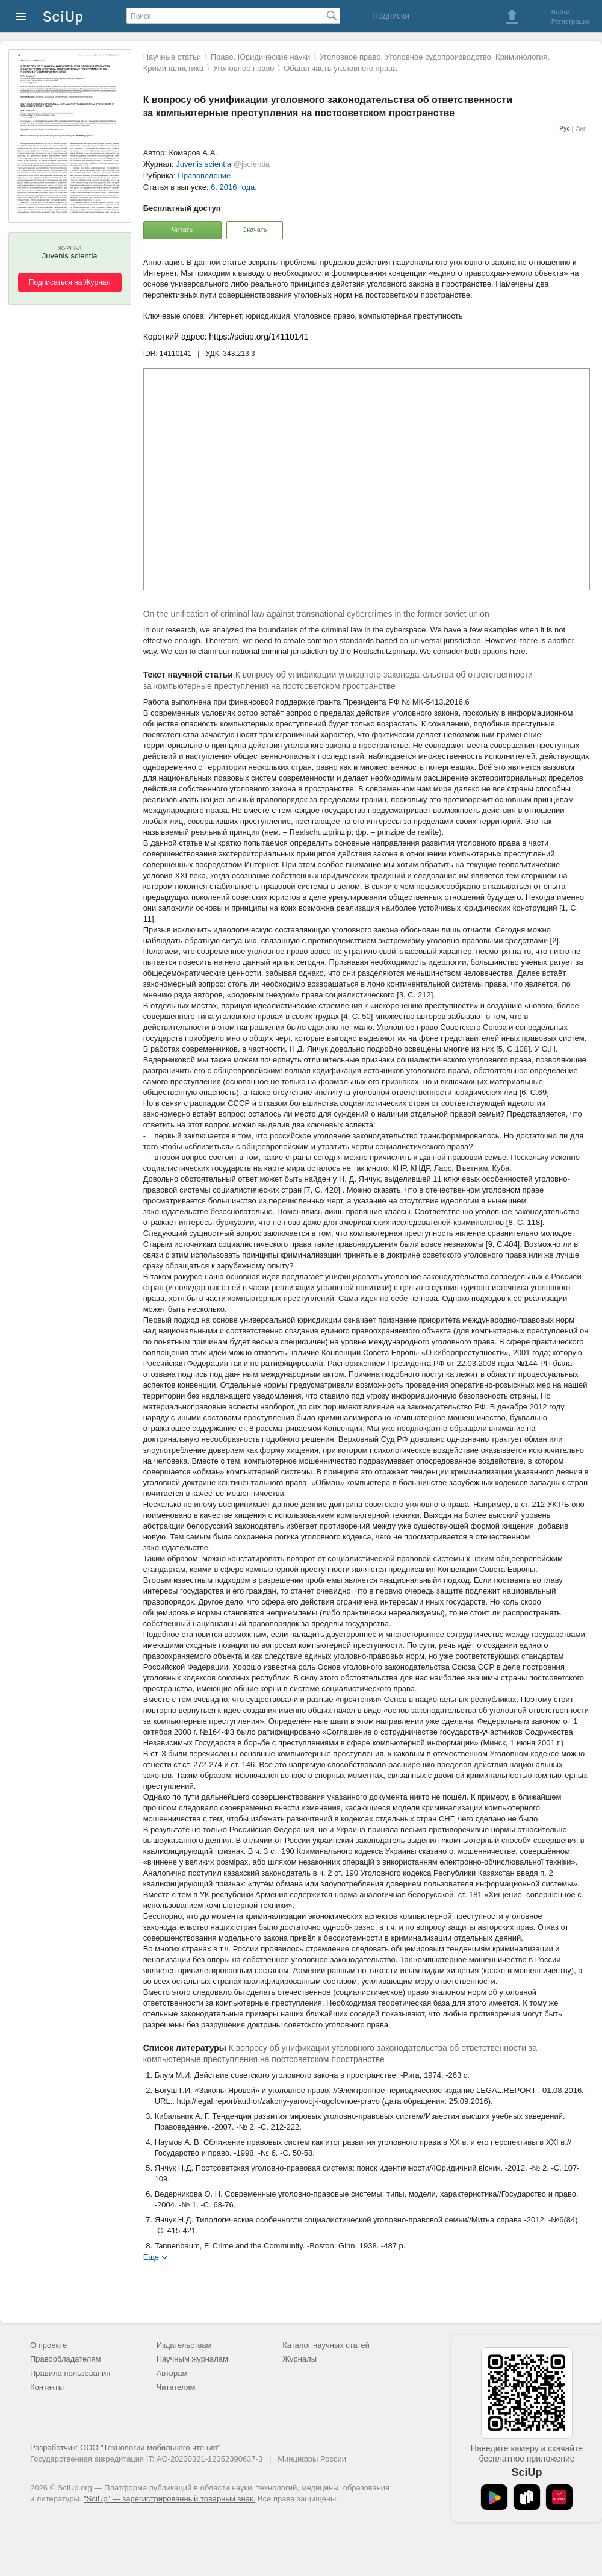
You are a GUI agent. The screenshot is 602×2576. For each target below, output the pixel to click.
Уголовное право (244, 68)
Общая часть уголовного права (340, 68)
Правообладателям (65, 2358)
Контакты (47, 2387)
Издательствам (184, 2345)
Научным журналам (192, 2358)
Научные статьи (172, 56)
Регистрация (570, 21)
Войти (560, 12)
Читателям (176, 2387)
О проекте (48, 2345)
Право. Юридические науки (261, 56)
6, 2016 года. (234, 187)
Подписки (390, 15)
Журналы (299, 2358)
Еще (151, 2256)
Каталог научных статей (326, 2345)
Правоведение (204, 175)
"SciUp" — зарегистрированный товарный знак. (169, 2498)
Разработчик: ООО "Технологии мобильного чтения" (125, 2447)
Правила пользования (70, 2373)
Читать (182, 229)
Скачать (254, 229)
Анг (581, 128)
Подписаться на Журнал (70, 282)
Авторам (172, 2373)
